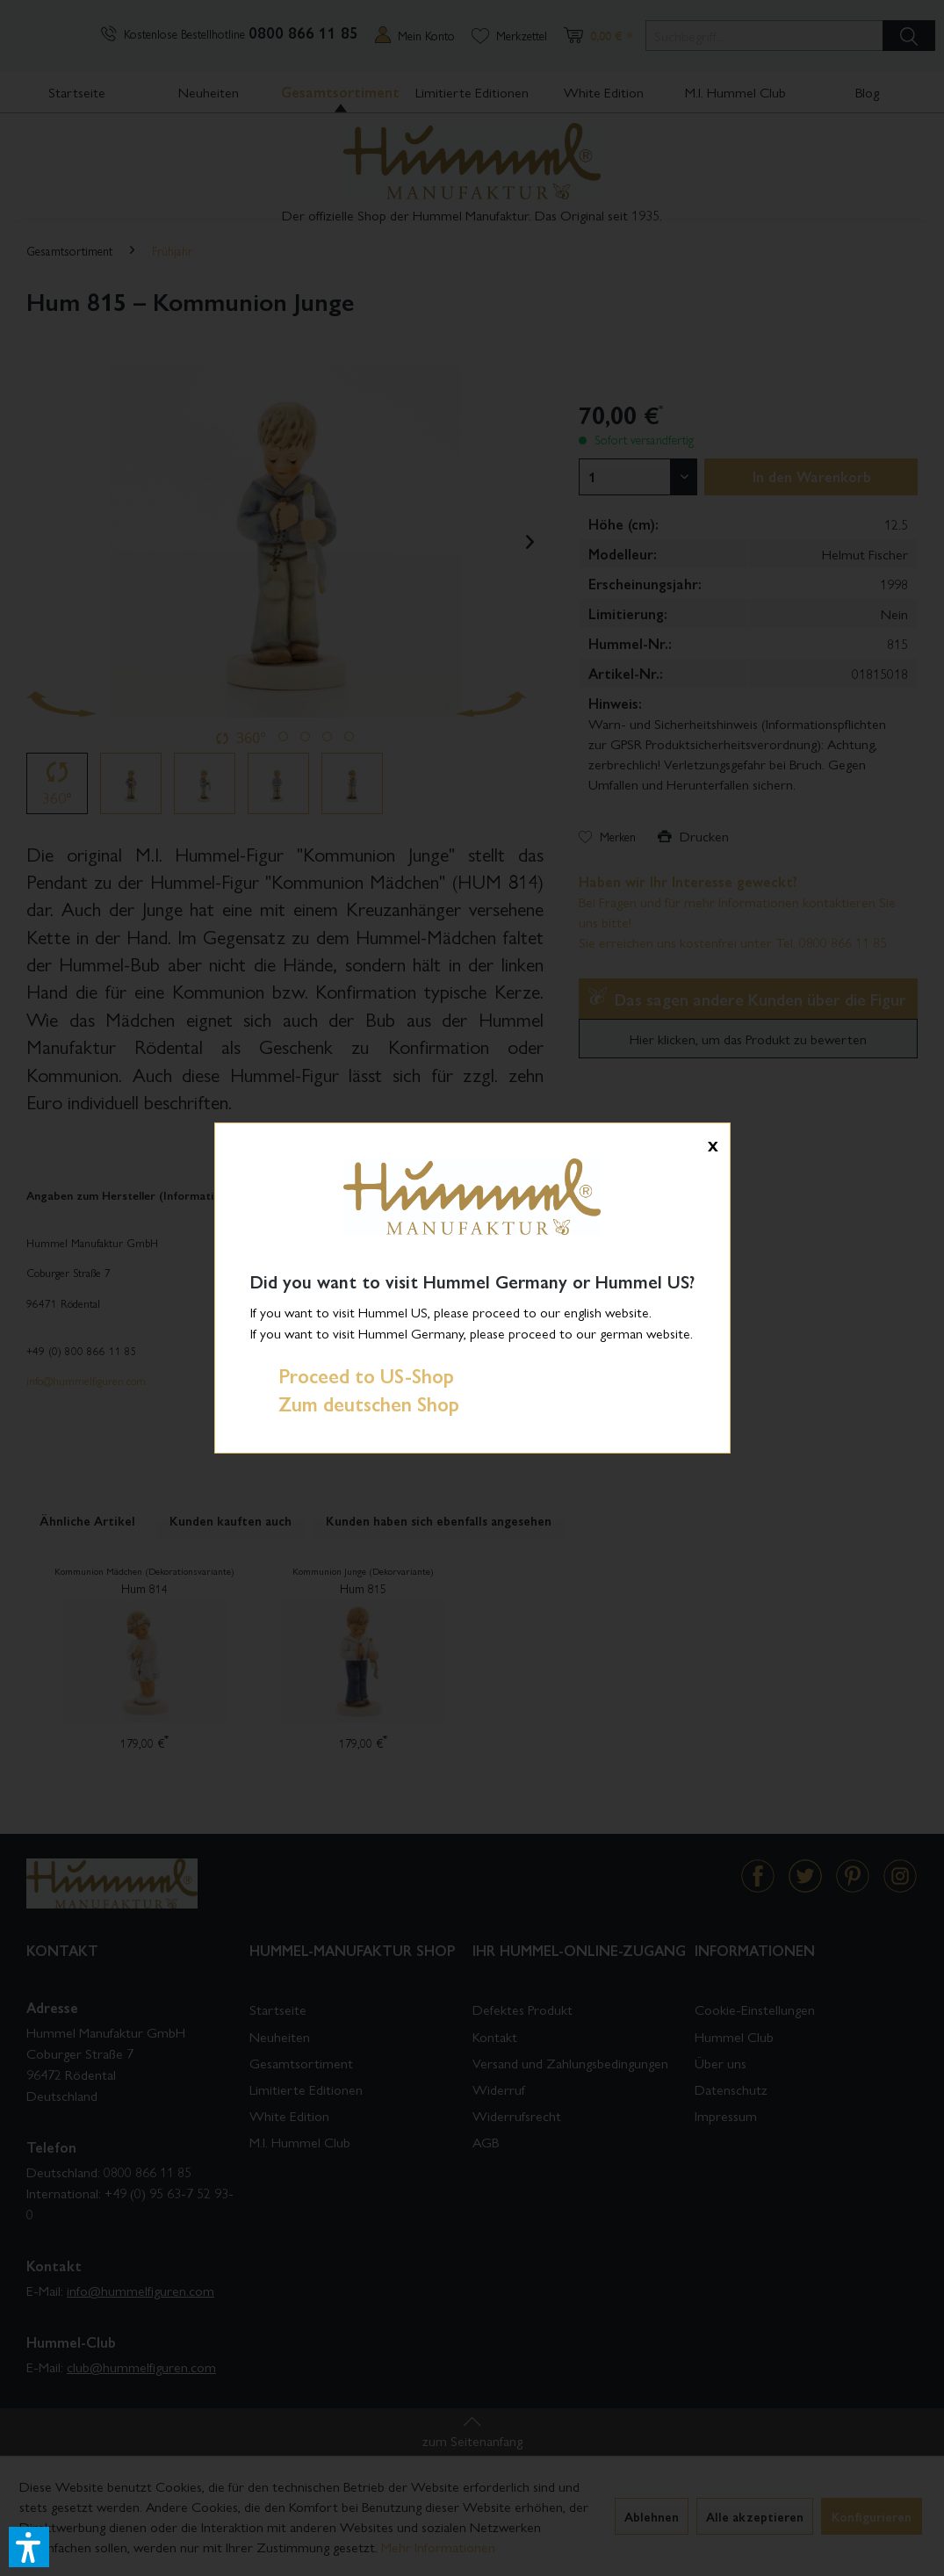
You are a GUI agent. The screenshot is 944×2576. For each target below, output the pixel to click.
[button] (29, 2547)
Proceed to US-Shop (352, 1375)
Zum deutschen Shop (354, 1403)
